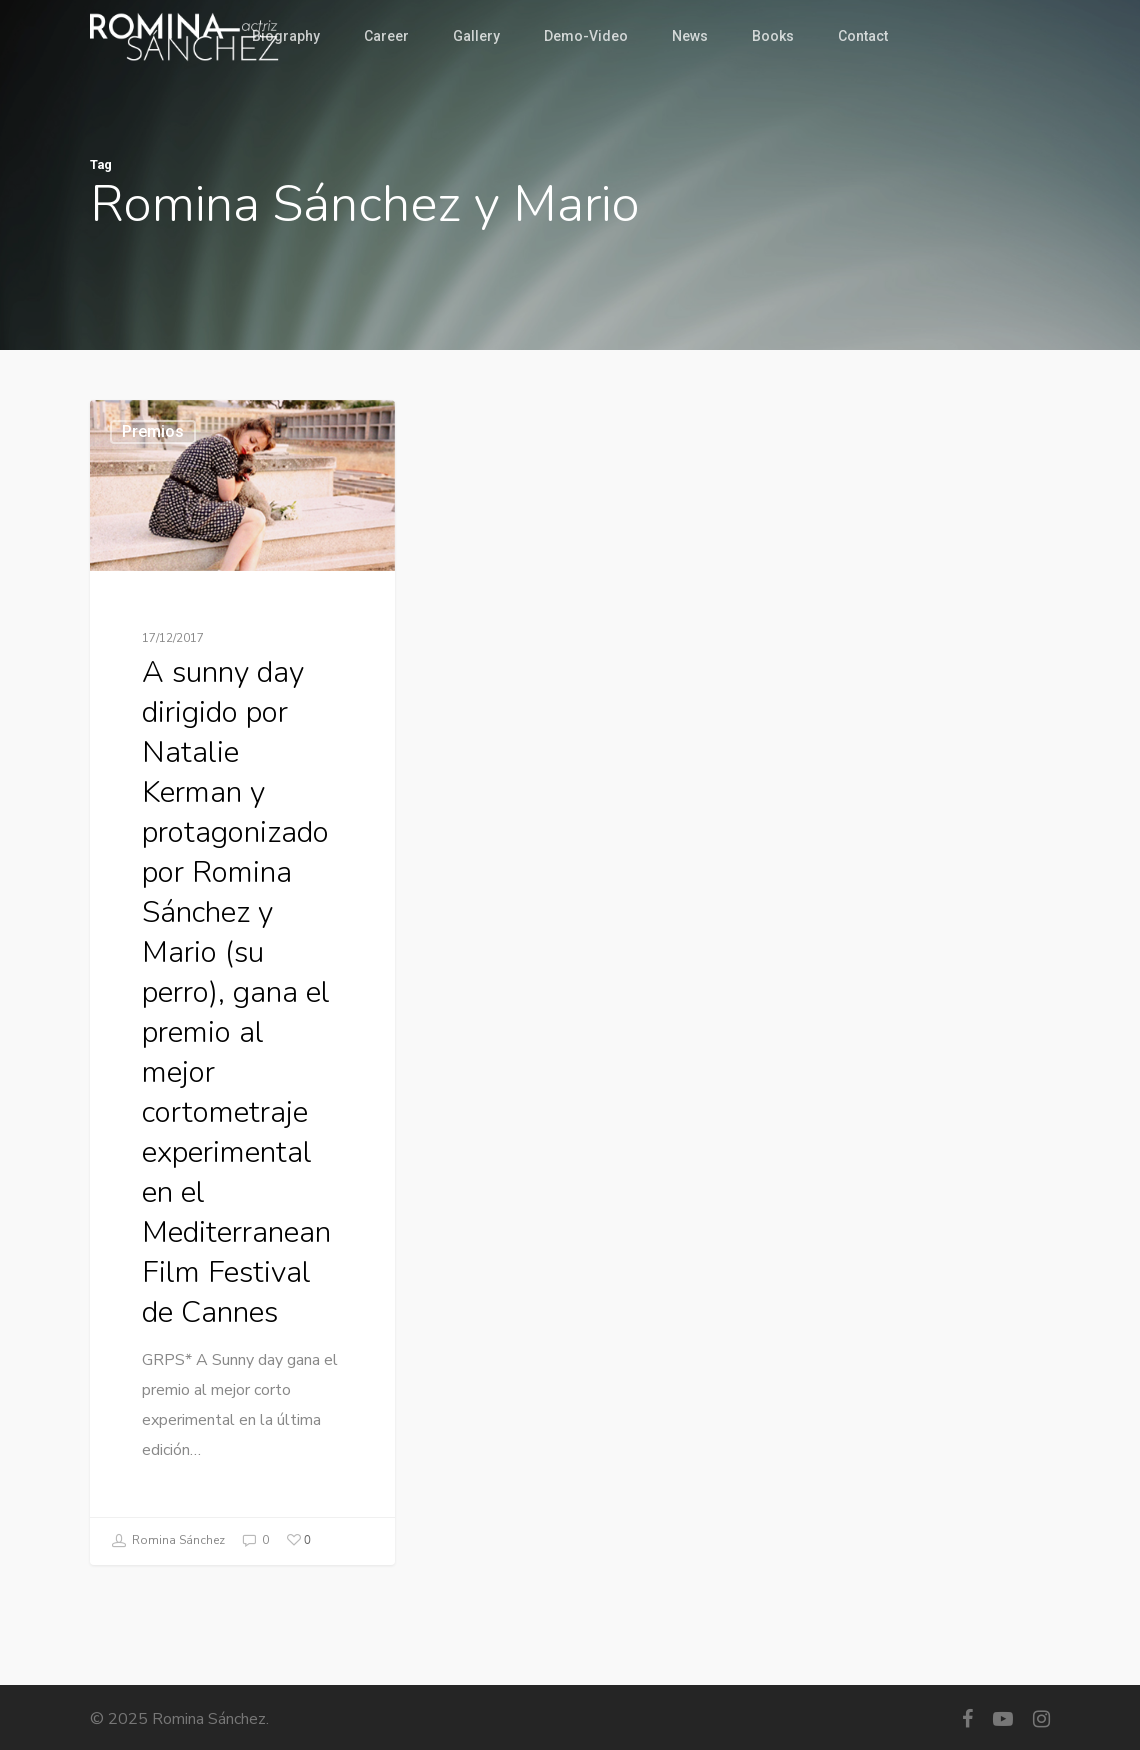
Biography (286, 36)
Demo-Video (586, 36)
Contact (863, 36)
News (690, 36)
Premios (153, 431)
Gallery (476, 36)
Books (773, 36)
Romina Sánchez (168, 1541)
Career (386, 36)
